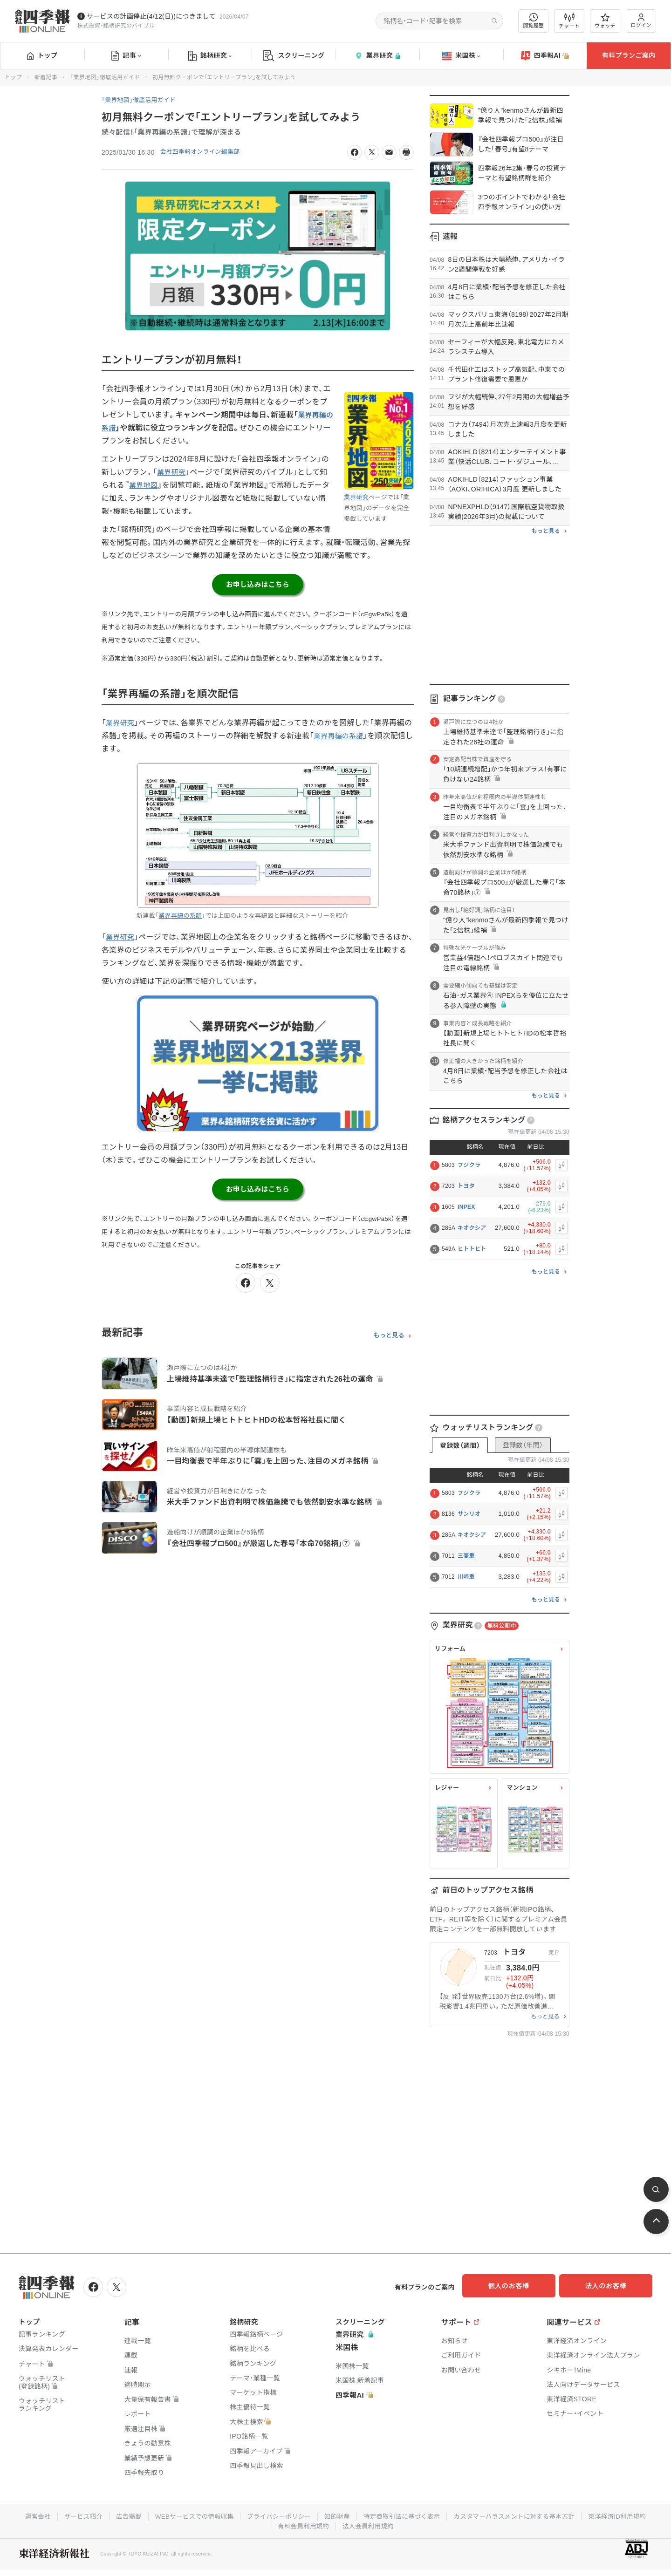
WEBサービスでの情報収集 (189, 2514)
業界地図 (144, 485)
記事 (126, 56)
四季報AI (545, 56)
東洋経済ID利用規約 (627, 2514)
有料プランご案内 (628, 55)
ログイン (641, 21)
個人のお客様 (517, 2286)
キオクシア (472, 1228)
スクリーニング (294, 55)
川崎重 (466, 1577)
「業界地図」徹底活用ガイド (105, 77)
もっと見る (388, 1340)
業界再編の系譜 (348, 739)
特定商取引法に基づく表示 (403, 2514)
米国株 (461, 56)
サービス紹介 (74, 2514)
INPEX (466, 1207)
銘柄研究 (210, 56)
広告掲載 (121, 2514)
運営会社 (27, 2514)
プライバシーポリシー (276, 2514)
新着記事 (45, 77)
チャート (569, 21)
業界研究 (377, 55)
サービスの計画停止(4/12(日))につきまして (151, 16)
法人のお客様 (610, 2286)
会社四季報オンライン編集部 (203, 152)
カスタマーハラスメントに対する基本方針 (520, 2514)
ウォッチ (605, 21)
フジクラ (469, 1165)
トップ (42, 55)
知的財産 (336, 2514)
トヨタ (466, 1186)
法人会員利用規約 (369, 2524)
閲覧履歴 (533, 20)
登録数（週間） (460, 1445)
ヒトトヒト (472, 1249)
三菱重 (466, 1556)
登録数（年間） (523, 1445)
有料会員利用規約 (302, 2524)
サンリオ (469, 1514)
